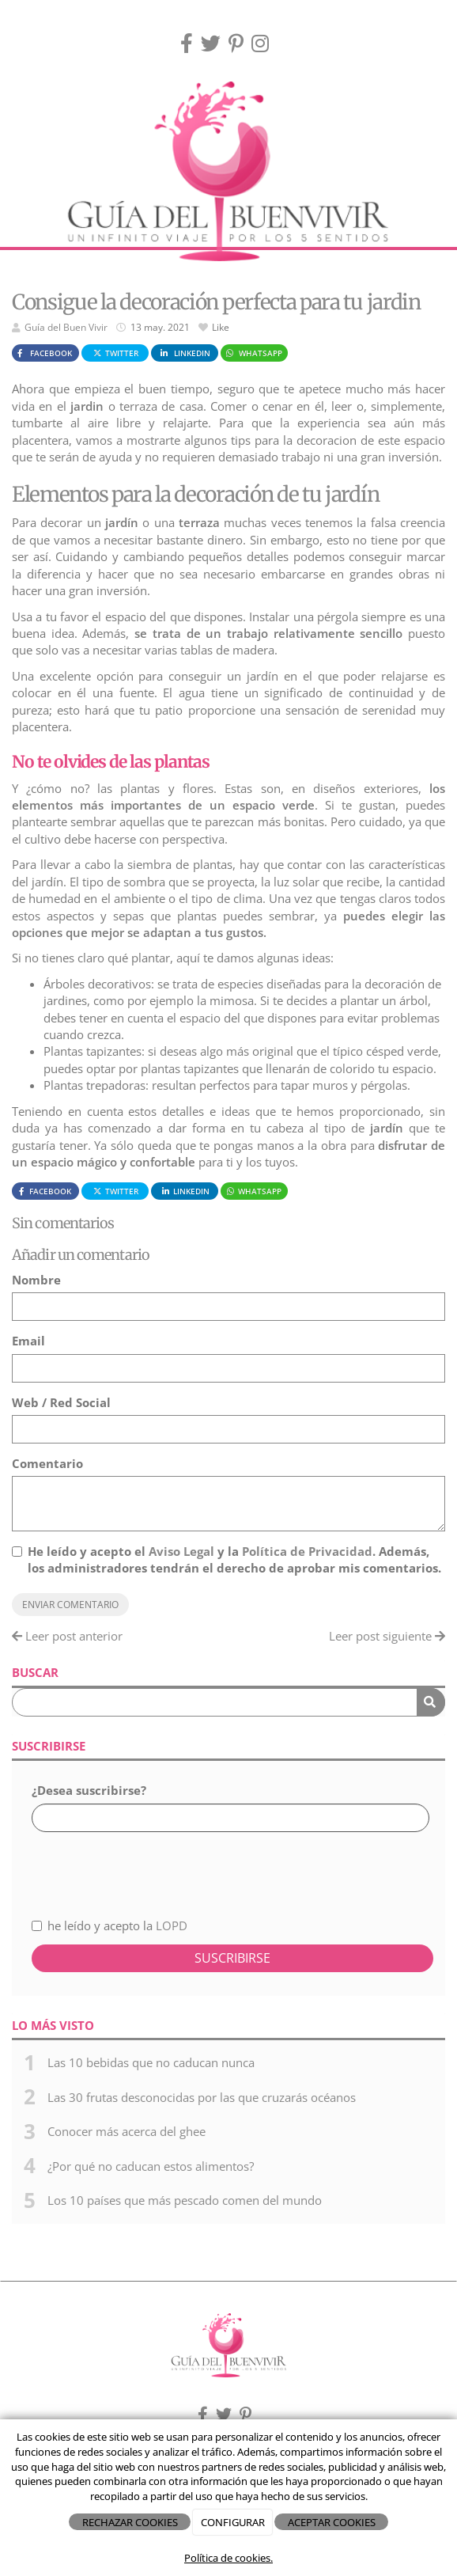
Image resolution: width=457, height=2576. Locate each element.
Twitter (115, 353)
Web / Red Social (61, 1402)
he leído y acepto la (109, 1925)
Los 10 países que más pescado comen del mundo (184, 2200)
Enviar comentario (70, 1604)
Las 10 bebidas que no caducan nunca (151, 2062)
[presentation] (116, 1865)
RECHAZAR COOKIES (130, 2522)
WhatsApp (253, 353)
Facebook (43, 353)
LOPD (171, 1925)
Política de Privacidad (307, 1551)
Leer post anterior (67, 1636)
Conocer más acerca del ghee (126, 2131)
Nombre (36, 1280)
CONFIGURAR (233, 2522)
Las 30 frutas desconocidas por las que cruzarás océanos (201, 2097)
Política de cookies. (228, 2558)
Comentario (47, 1463)
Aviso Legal (181, 1551)
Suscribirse (232, 1958)
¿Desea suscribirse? (89, 1790)
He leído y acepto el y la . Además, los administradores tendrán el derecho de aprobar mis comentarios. (234, 1559)
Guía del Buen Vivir (66, 327)
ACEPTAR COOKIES (332, 2522)
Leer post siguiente (387, 1636)
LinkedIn (184, 353)
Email (28, 1341)
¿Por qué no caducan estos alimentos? (150, 2166)
